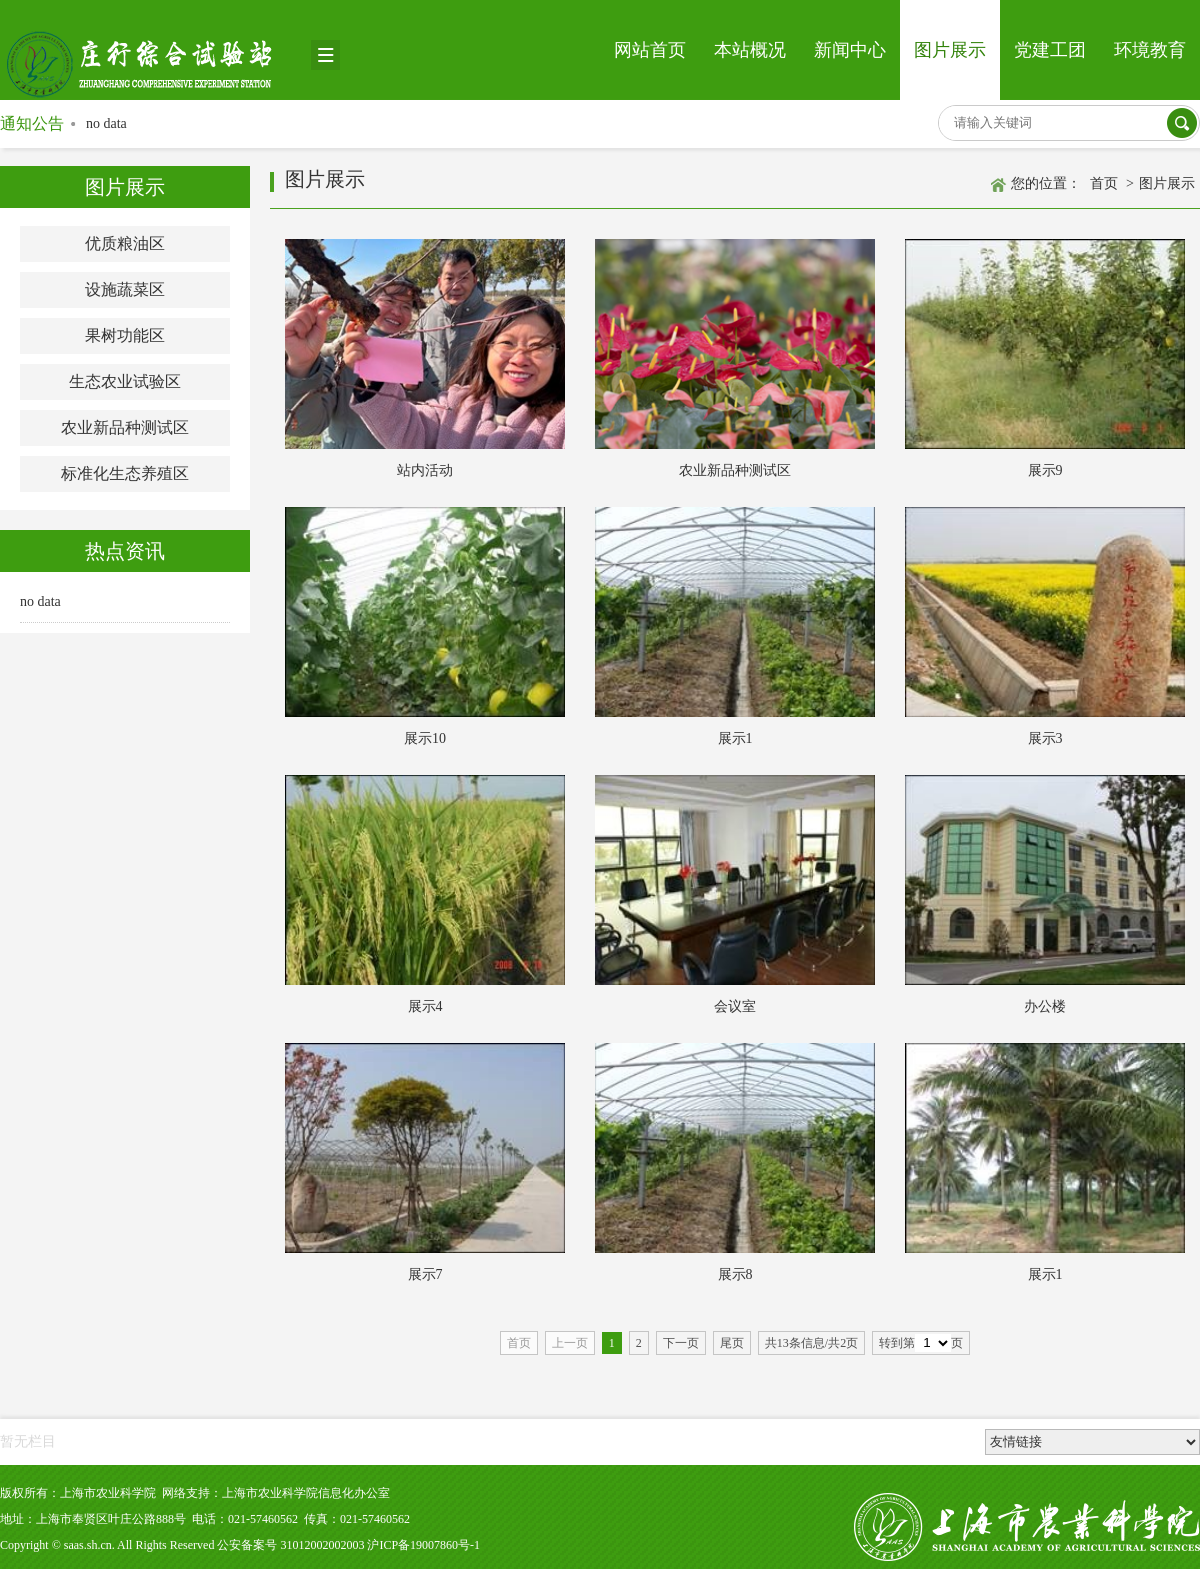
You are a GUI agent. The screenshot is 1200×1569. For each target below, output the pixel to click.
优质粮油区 (125, 243)
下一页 (681, 1343)
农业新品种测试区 (125, 427)
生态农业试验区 (125, 381)
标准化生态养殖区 (125, 473)
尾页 (732, 1343)
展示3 (1045, 738)
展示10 (425, 738)
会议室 (735, 1006)
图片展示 (950, 50)
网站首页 (650, 50)
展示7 (425, 1274)
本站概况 (750, 50)
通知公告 (32, 123)
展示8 (735, 1274)
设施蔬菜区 (125, 289)
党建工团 (1050, 50)
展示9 (1045, 470)
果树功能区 (125, 335)
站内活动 (425, 470)
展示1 (735, 738)
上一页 (570, 1343)
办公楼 (1045, 1006)
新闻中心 (850, 50)
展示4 (425, 1006)
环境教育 (1150, 50)
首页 (1104, 183)
